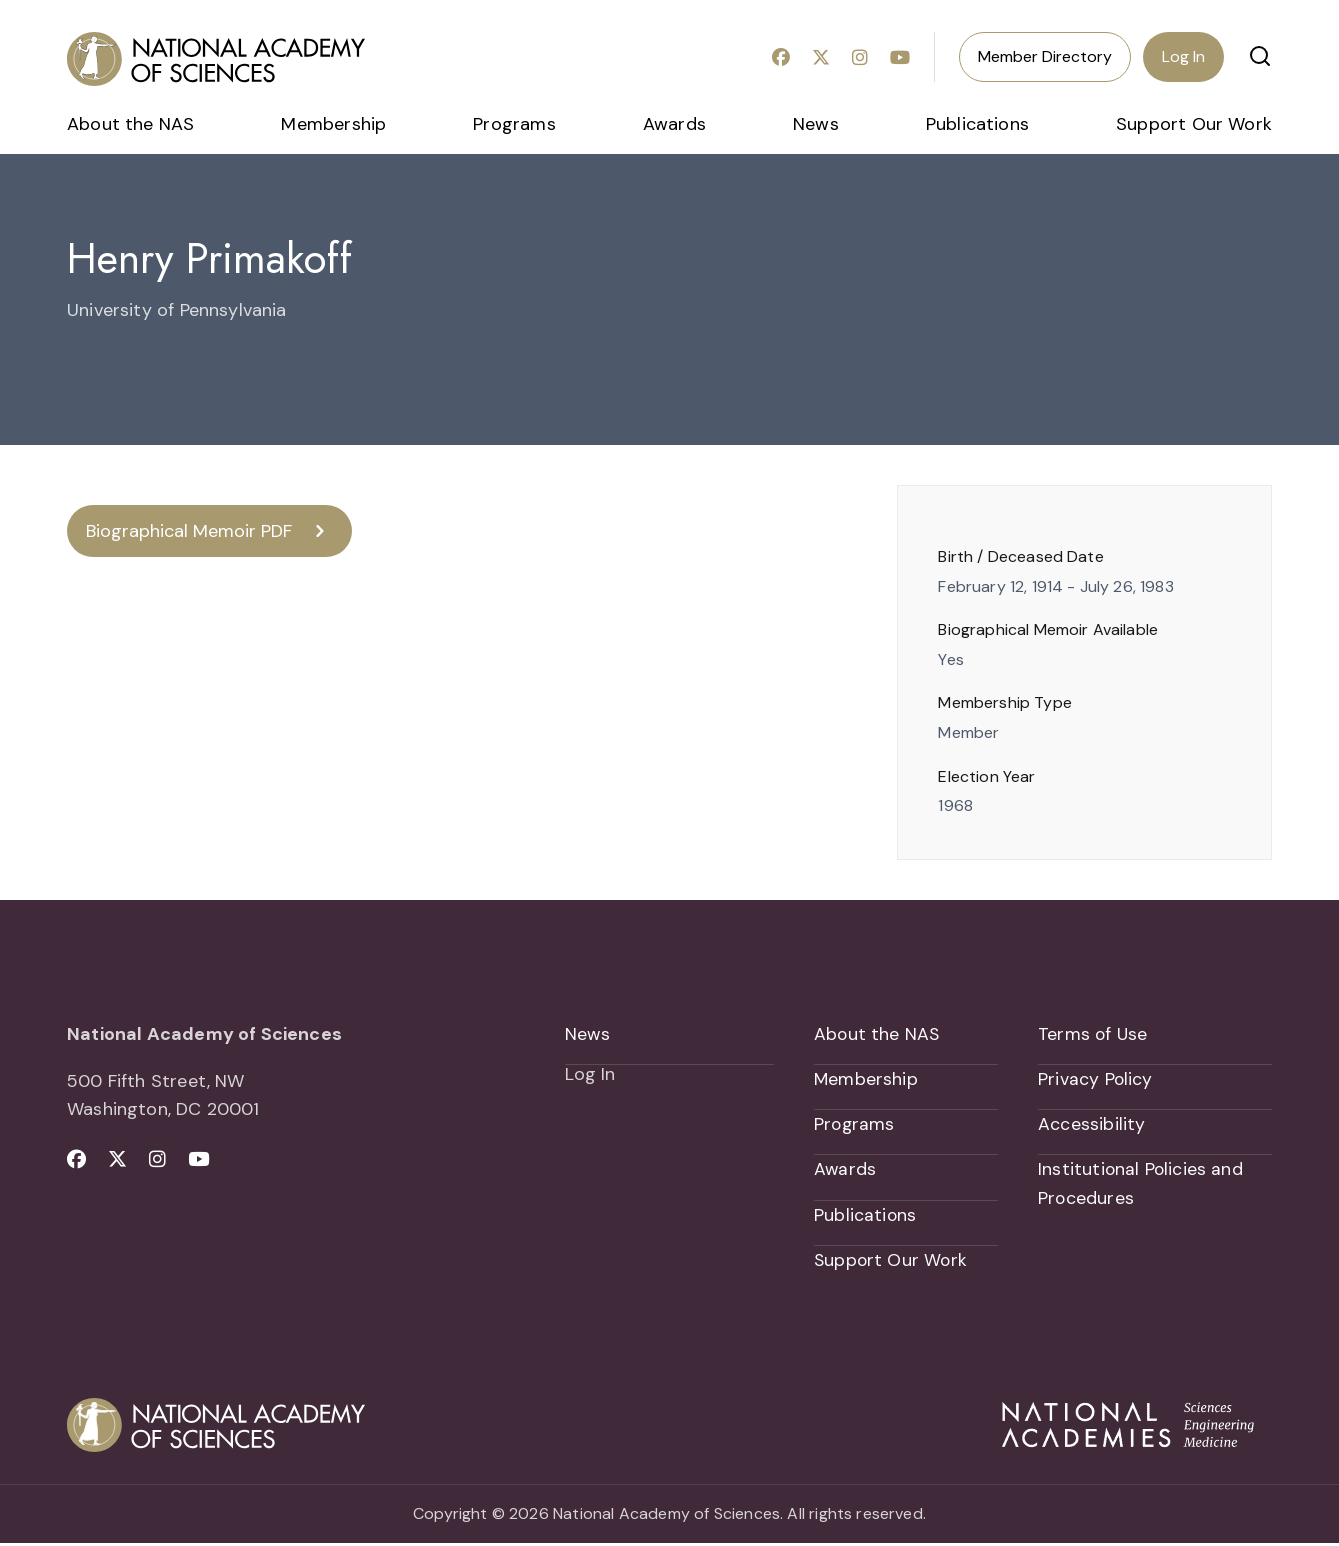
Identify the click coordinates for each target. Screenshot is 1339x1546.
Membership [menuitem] (333, 124)
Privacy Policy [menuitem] (1096, 1080)
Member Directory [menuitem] (1045, 56)
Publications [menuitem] (977, 124)
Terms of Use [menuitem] (1093, 1034)
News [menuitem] (816, 124)
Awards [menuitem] (674, 124)
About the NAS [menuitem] (130, 124)
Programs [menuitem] (514, 124)
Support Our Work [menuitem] (1194, 124)
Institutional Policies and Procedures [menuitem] (1141, 1185)
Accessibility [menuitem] (1091, 1125)
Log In (1183, 56)
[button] (1260, 56)
